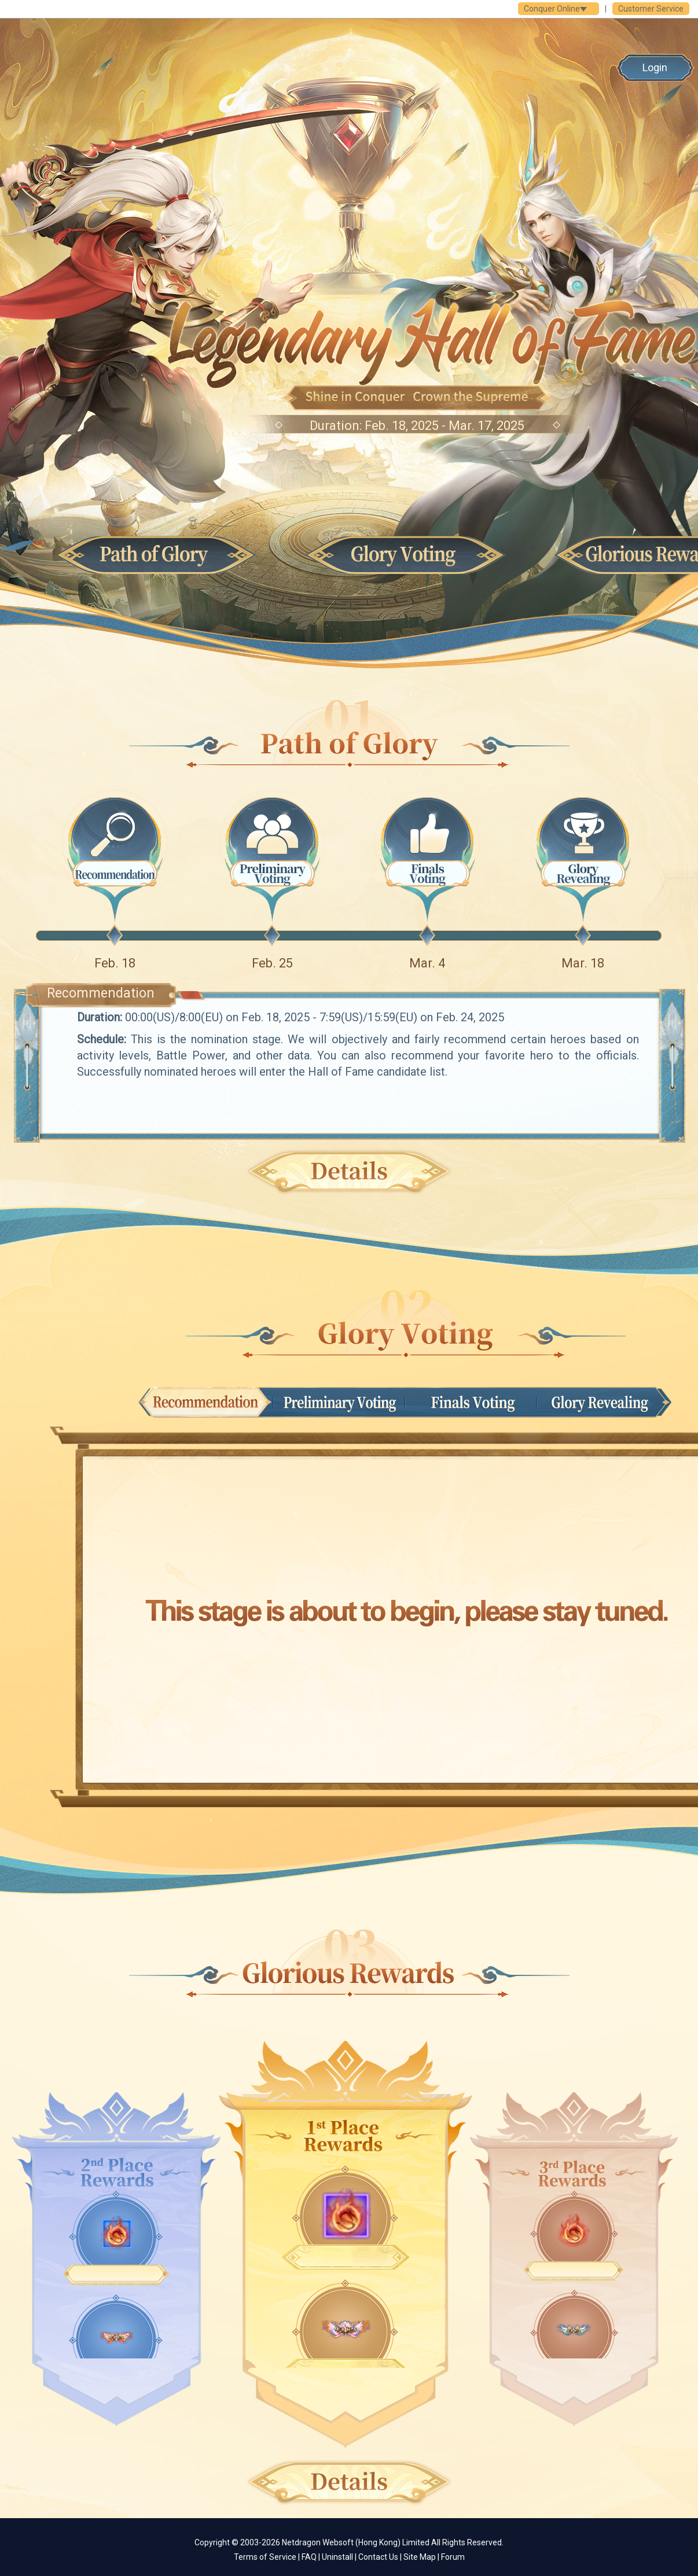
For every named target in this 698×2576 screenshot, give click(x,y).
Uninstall (337, 2557)
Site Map (419, 2557)
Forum (453, 2557)
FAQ (309, 2557)
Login (654, 67)
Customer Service (651, 8)
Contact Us (378, 2557)
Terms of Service (265, 2557)
